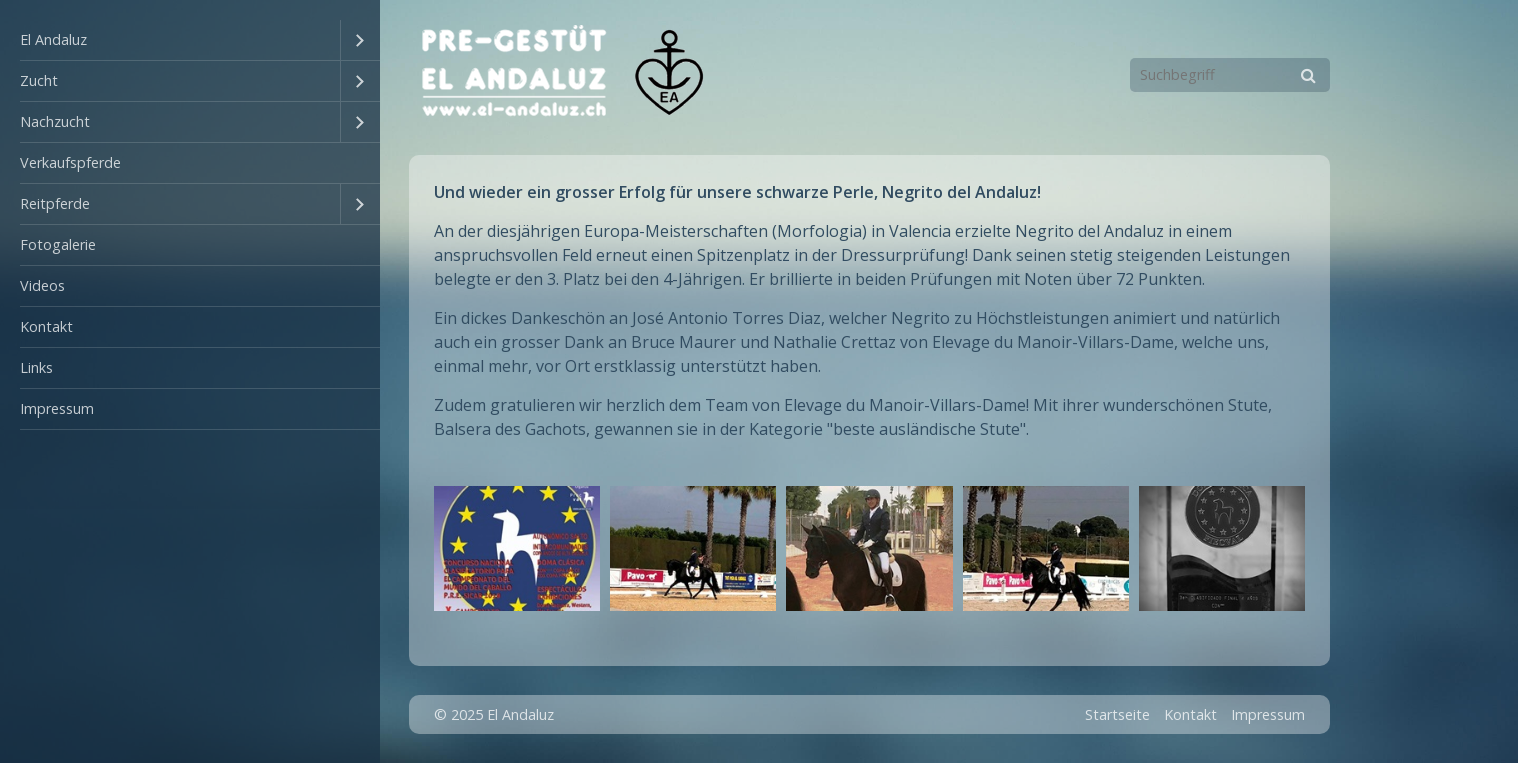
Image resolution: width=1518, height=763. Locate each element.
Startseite (1117, 714)
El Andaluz (53, 39)
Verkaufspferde (70, 162)
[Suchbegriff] (1230, 75)
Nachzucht (55, 121)
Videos (42, 285)
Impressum (57, 408)
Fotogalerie (58, 244)
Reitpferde (55, 203)
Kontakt (46, 326)
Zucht (39, 80)
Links (36, 367)
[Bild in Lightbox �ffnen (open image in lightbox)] (517, 548)
